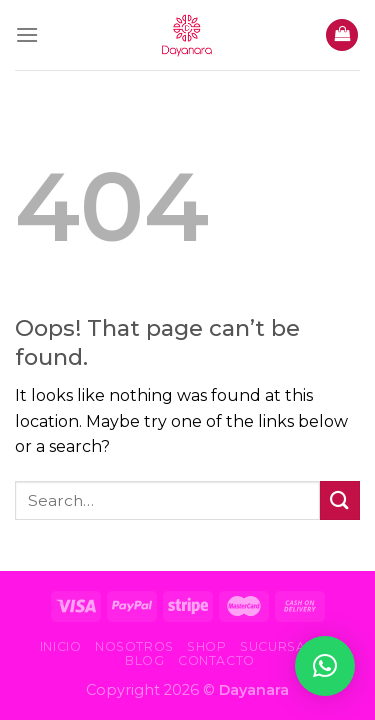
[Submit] (340, 500)
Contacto (216, 660)
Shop (206, 646)
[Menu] (27, 34)
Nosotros (134, 646)
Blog (144, 660)
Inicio (61, 646)
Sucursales (285, 646)
